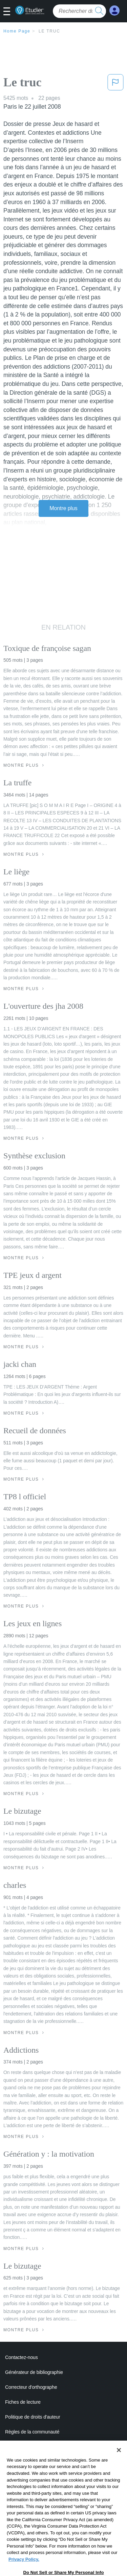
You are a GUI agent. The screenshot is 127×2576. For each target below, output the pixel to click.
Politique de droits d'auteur (32, 2417)
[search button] (99, 11)
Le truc (49, 31)
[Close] (118, 2464)
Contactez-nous (21, 2357)
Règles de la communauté (32, 2432)
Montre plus (63, 508)
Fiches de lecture (23, 2402)
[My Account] (114, 11)
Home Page (16, 31)
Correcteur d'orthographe (31, 2387)
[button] (9, 11)
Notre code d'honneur (27, 2446)
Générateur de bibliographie (34, 2372)
